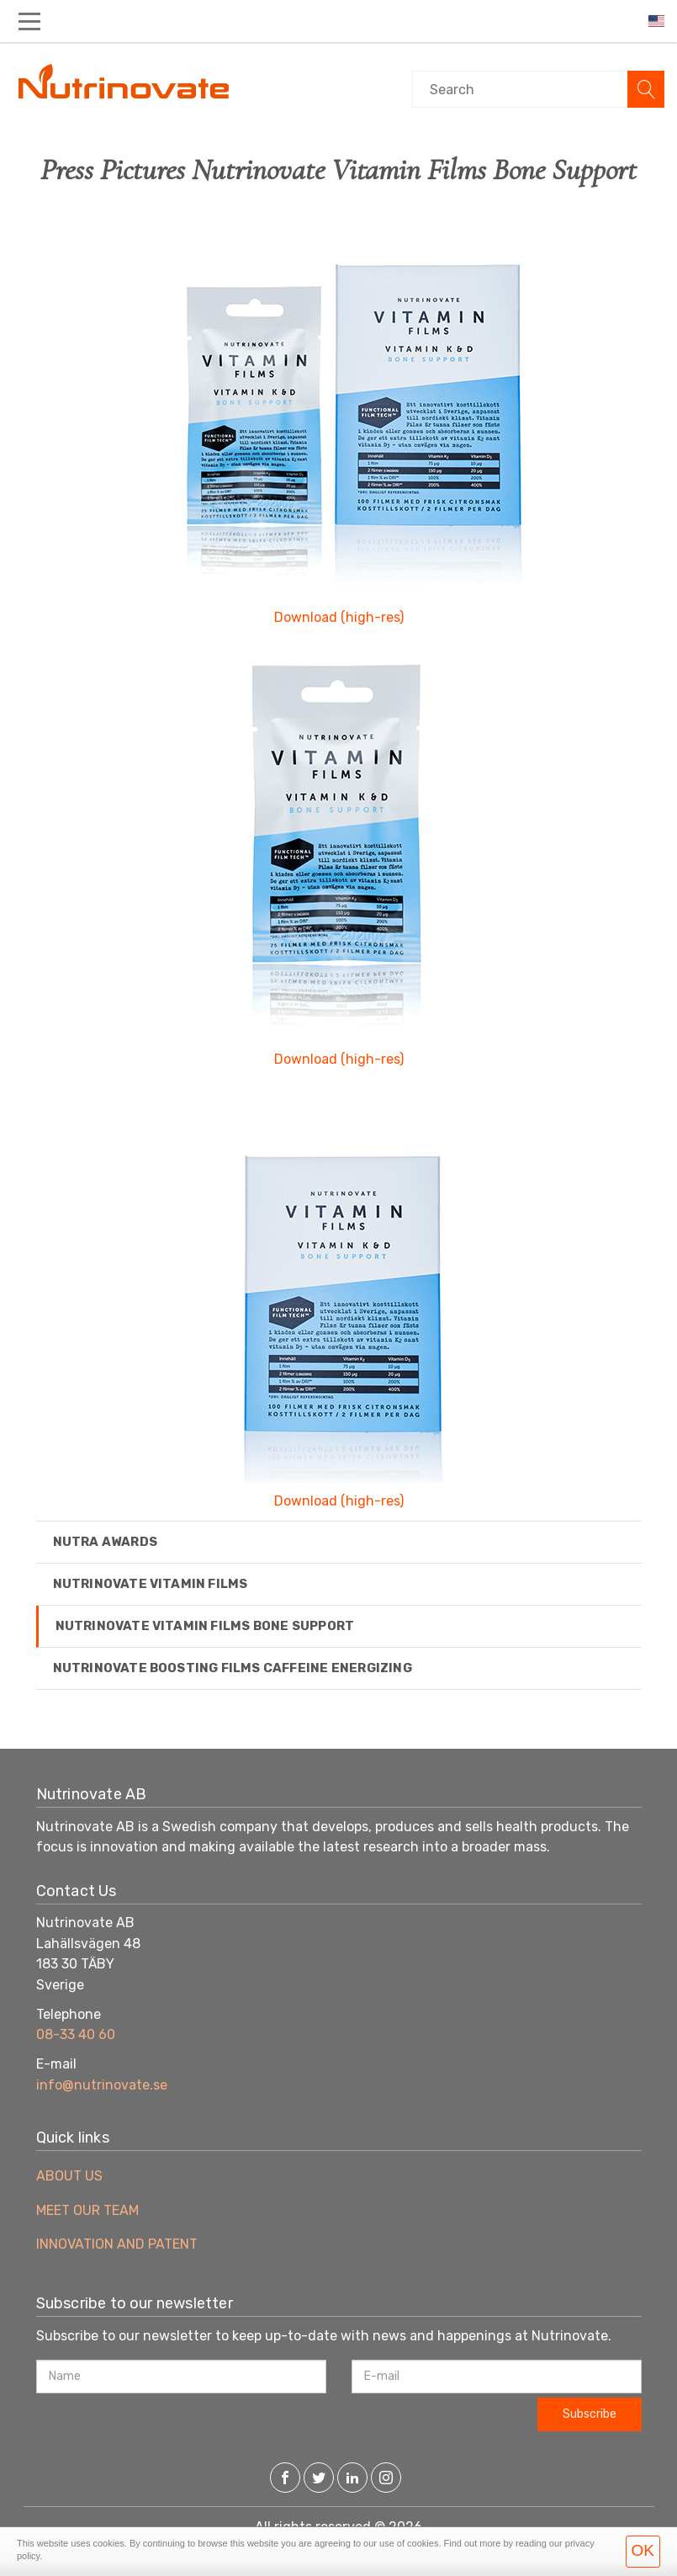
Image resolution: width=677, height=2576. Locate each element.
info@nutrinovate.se (101, 2085)
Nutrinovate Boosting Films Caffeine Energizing (232, 1668)
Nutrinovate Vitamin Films (150, 1583)
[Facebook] (285, 2479)
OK (643, 2550)
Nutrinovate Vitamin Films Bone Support (205, 1625)
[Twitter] (318, 2479)
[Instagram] (386, 2479)
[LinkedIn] (352, 2479)
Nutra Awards (105, 1541)
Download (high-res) (339, 617)
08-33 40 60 (75, 2034)
